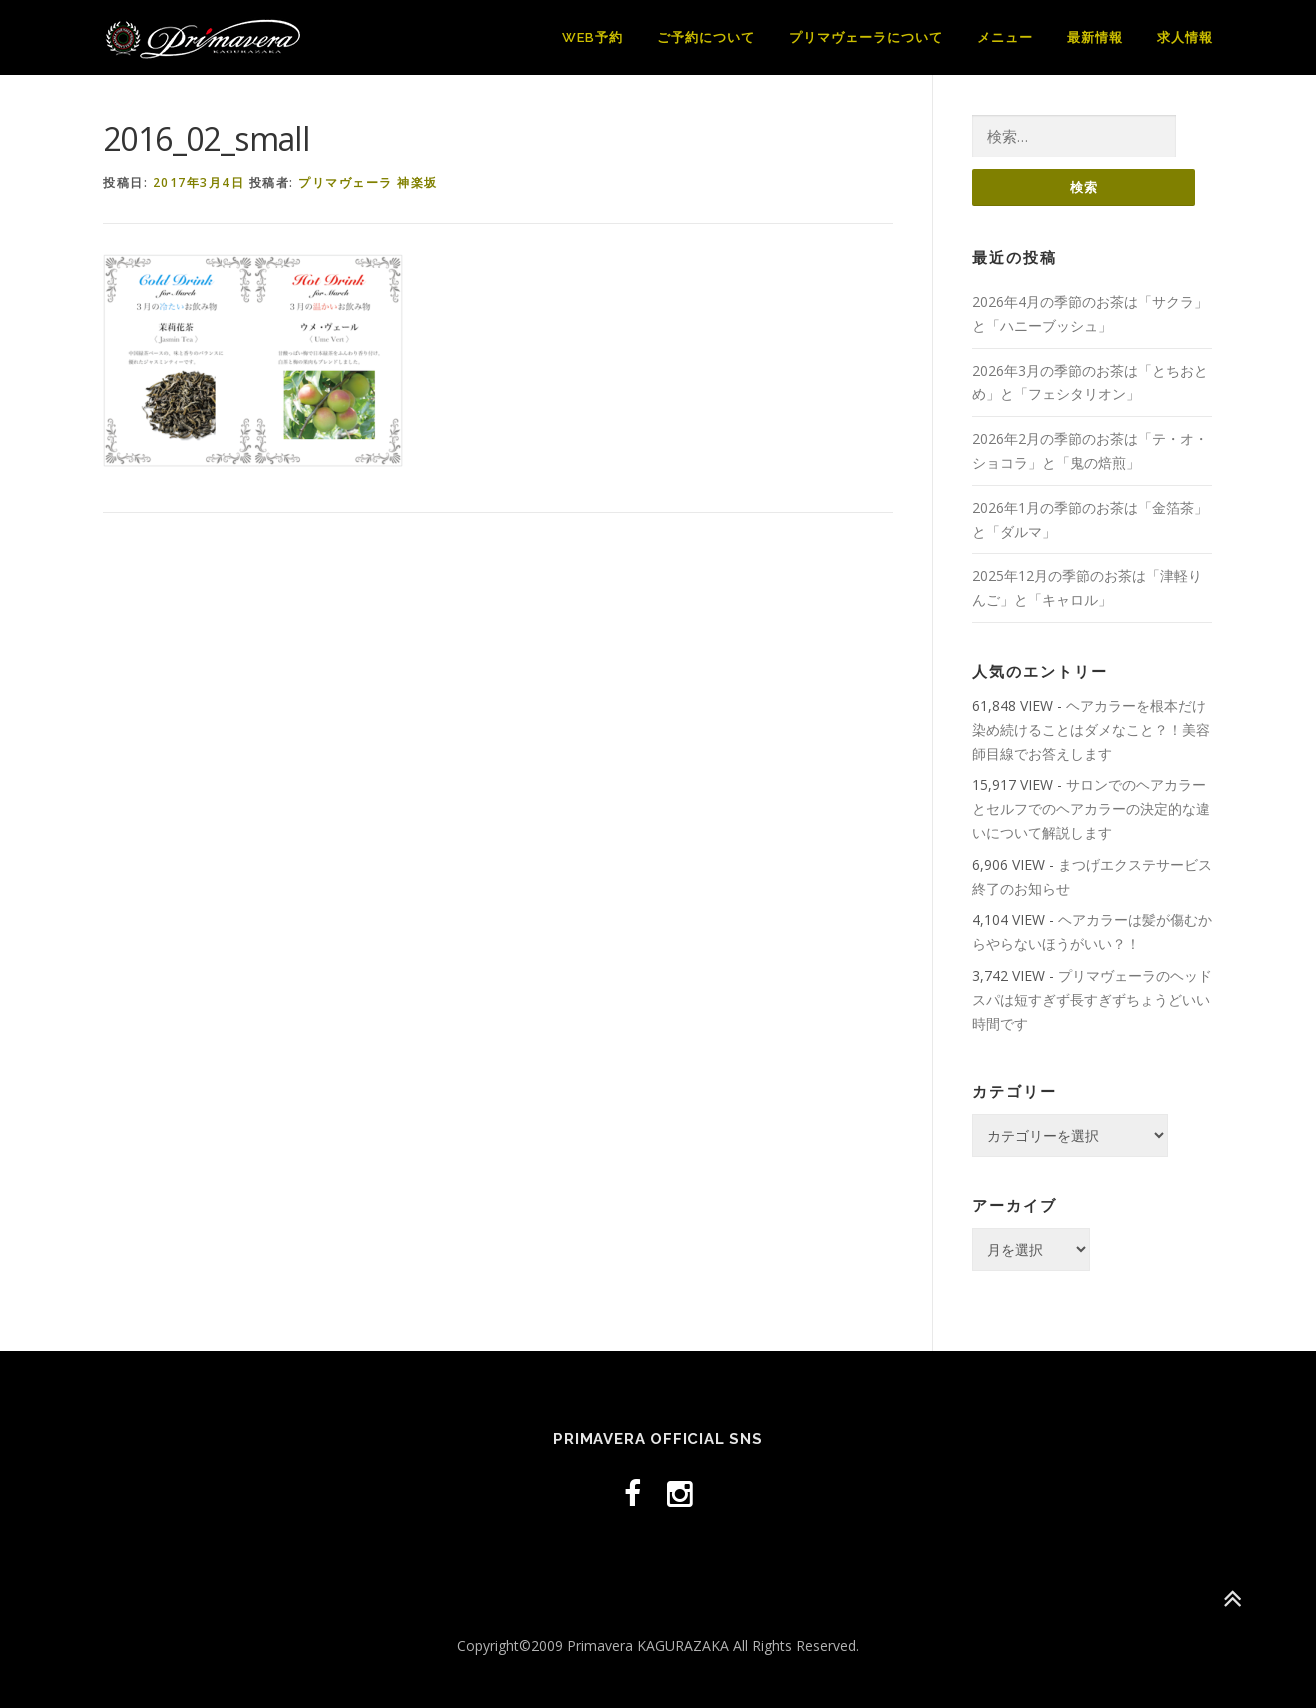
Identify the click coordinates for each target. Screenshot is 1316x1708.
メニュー (1005, 37)
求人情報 (1185, 37)
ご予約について (706, 37)
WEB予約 (592, 37)
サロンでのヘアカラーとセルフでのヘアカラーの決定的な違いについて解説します (1091, 808)
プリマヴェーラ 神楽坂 (368, 182)
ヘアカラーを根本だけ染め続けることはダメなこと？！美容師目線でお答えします (1091, 729)
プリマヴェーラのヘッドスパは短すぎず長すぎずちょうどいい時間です (1092, 999)
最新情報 (1095, 37)
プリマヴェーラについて (866, 37)
